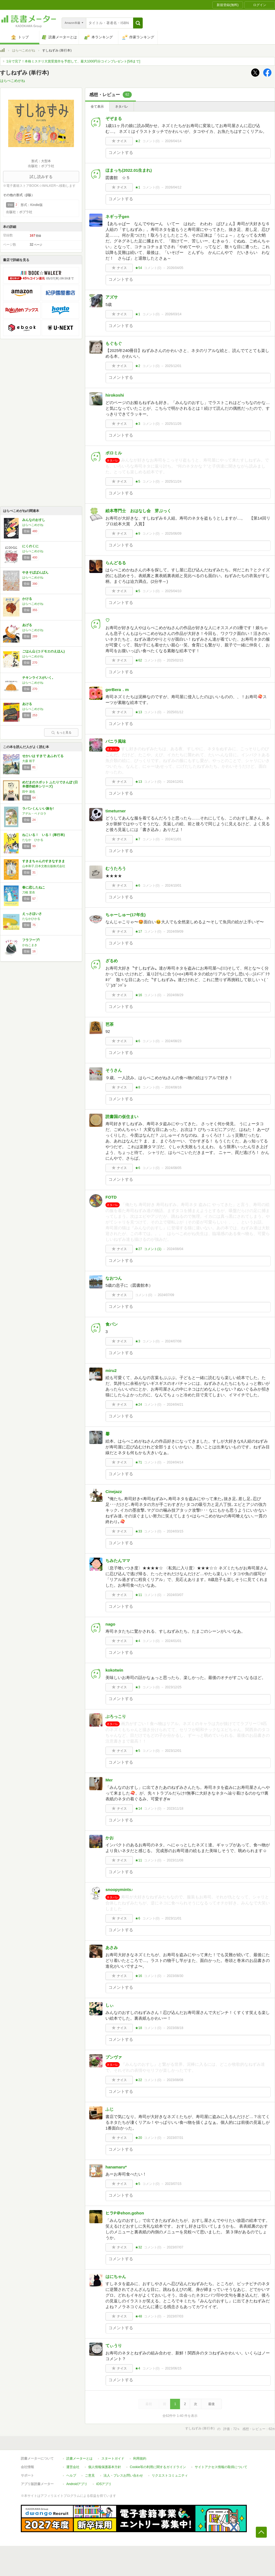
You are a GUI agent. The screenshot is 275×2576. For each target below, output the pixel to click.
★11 (138, 1595)
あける (27, 704)
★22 (138, 2080)
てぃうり (113, 2345)
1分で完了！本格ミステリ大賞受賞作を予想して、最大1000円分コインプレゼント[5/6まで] (73, 61)
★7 (137, 839)
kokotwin (114, 1670)
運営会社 (72, 2467)
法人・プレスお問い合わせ (123, 2475)
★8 (137, 1087)
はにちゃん (115, 2276)
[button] (138, 23)
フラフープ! (31, 940)
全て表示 (97, 106)
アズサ (111, 297)
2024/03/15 (175, 1531)
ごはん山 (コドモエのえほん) (43, 651)
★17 (138, 931)
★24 (138, 1404)
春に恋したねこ (33, 887)
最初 (148, 2404)
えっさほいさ (32, 914)
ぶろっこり (115, 1716)
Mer (109, 1780)
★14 (138, 1808)
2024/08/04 (175, 1249)
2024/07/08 (173, 1341)
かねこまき (29, 945)
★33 (138, 1531)
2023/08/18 (175, 2028)
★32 (138, 2247)
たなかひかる (31, 918)
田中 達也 (28, 791)
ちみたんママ (117, 1560)
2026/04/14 (173, 141)
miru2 (111, 1370)
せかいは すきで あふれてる (43, 756)
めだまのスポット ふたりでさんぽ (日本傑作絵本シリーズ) (50, 784)
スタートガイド (112, 2458)
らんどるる (115, 562)
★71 (138, 1462)
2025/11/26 (173, 423)
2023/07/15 (173, 2183)
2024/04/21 (175, 1404)
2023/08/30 (175, 1976)
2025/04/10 (173, 591)
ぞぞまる (113, 118)
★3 (137, 424)
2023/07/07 (175, 2247)
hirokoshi (114, 395)
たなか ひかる (32, 839)
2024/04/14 (175, 1462)
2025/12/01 (173, 366)
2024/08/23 (173, 1041)
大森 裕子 (28, 761)
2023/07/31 (175, 2137)
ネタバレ (121, 106)
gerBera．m (117, 689)
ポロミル (113, 453)
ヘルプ (71, 2475)
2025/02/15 (175, 660)
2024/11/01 (173, 839)
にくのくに (30, 546)
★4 (137, 1641)
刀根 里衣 (28, 892)
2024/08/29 (175, 995)
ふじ (109, 2109)
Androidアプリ (76, 2484)
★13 (138, 712)
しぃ (109, 2005)
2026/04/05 (175, 268)
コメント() (151, 141)
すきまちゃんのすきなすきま (43, 861)
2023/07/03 (175, 2316)
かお (109, 1837)
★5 (137, 481)
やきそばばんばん (35, 572)
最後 (211, 2404)
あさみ (111, 1947)
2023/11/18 (175, 1808)
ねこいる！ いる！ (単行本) (43, 835)
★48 (138, 2316)
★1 (137, 187)
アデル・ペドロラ (34, 813)
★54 (138, 268)
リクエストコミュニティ (170, 2475)
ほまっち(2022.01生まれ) (128, 170)
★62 (138, 660)
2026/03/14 (173, 314)
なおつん (113, 1278)
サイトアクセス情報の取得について (221, 2467)
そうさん (113, 1070)
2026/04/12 (173, 187)
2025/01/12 (175, 712)
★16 (138, 995)
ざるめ (111, 960)
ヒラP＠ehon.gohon (124, 2213)
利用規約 (139, 2458)
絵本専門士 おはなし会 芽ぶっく (140, 510)
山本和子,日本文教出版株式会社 (43, 866)
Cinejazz (113, 1491)
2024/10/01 (173, 885)
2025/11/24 (173, 481)
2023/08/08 (175, 2080)
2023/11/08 (175, 1860)
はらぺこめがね (23, 50)
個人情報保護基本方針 (104, 2467)
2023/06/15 (173, 2368)
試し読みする (41, 176)
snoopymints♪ (119, 1889)
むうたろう (115, 868)
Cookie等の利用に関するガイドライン (158, 2467)
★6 (137, 885)
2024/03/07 (175, 1595)
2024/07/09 (166, 1295)
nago (110, 1624)
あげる (27, 625)
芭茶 (109, 1024)
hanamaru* (116, 2167)
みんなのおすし (33, 520)
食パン (111, 1324)
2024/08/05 (173, 1168)
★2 (137, 141)
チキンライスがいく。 (38, 678)
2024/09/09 (175, 931)
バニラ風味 (115, 741)
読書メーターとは (79, 2458)
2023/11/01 (173, 1918)
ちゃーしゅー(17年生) (125, 914)
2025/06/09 (173, 533)
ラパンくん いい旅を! (38, 808)
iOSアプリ (103, 2484)
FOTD (111, 1197)
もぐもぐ (113, 343)
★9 (137, 533)
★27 (138, 1249)
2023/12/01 (173, 1750)
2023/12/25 (173, 1687)
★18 (138, 2028)
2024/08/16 (173, 1087)
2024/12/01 (175, 781)
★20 (138, 2138)
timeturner (115, 811)
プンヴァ (113, 2057)
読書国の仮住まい (121, 1116)
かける (27, 599)
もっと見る (61, 732)
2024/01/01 (173, 1641)
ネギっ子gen (117, 216)
